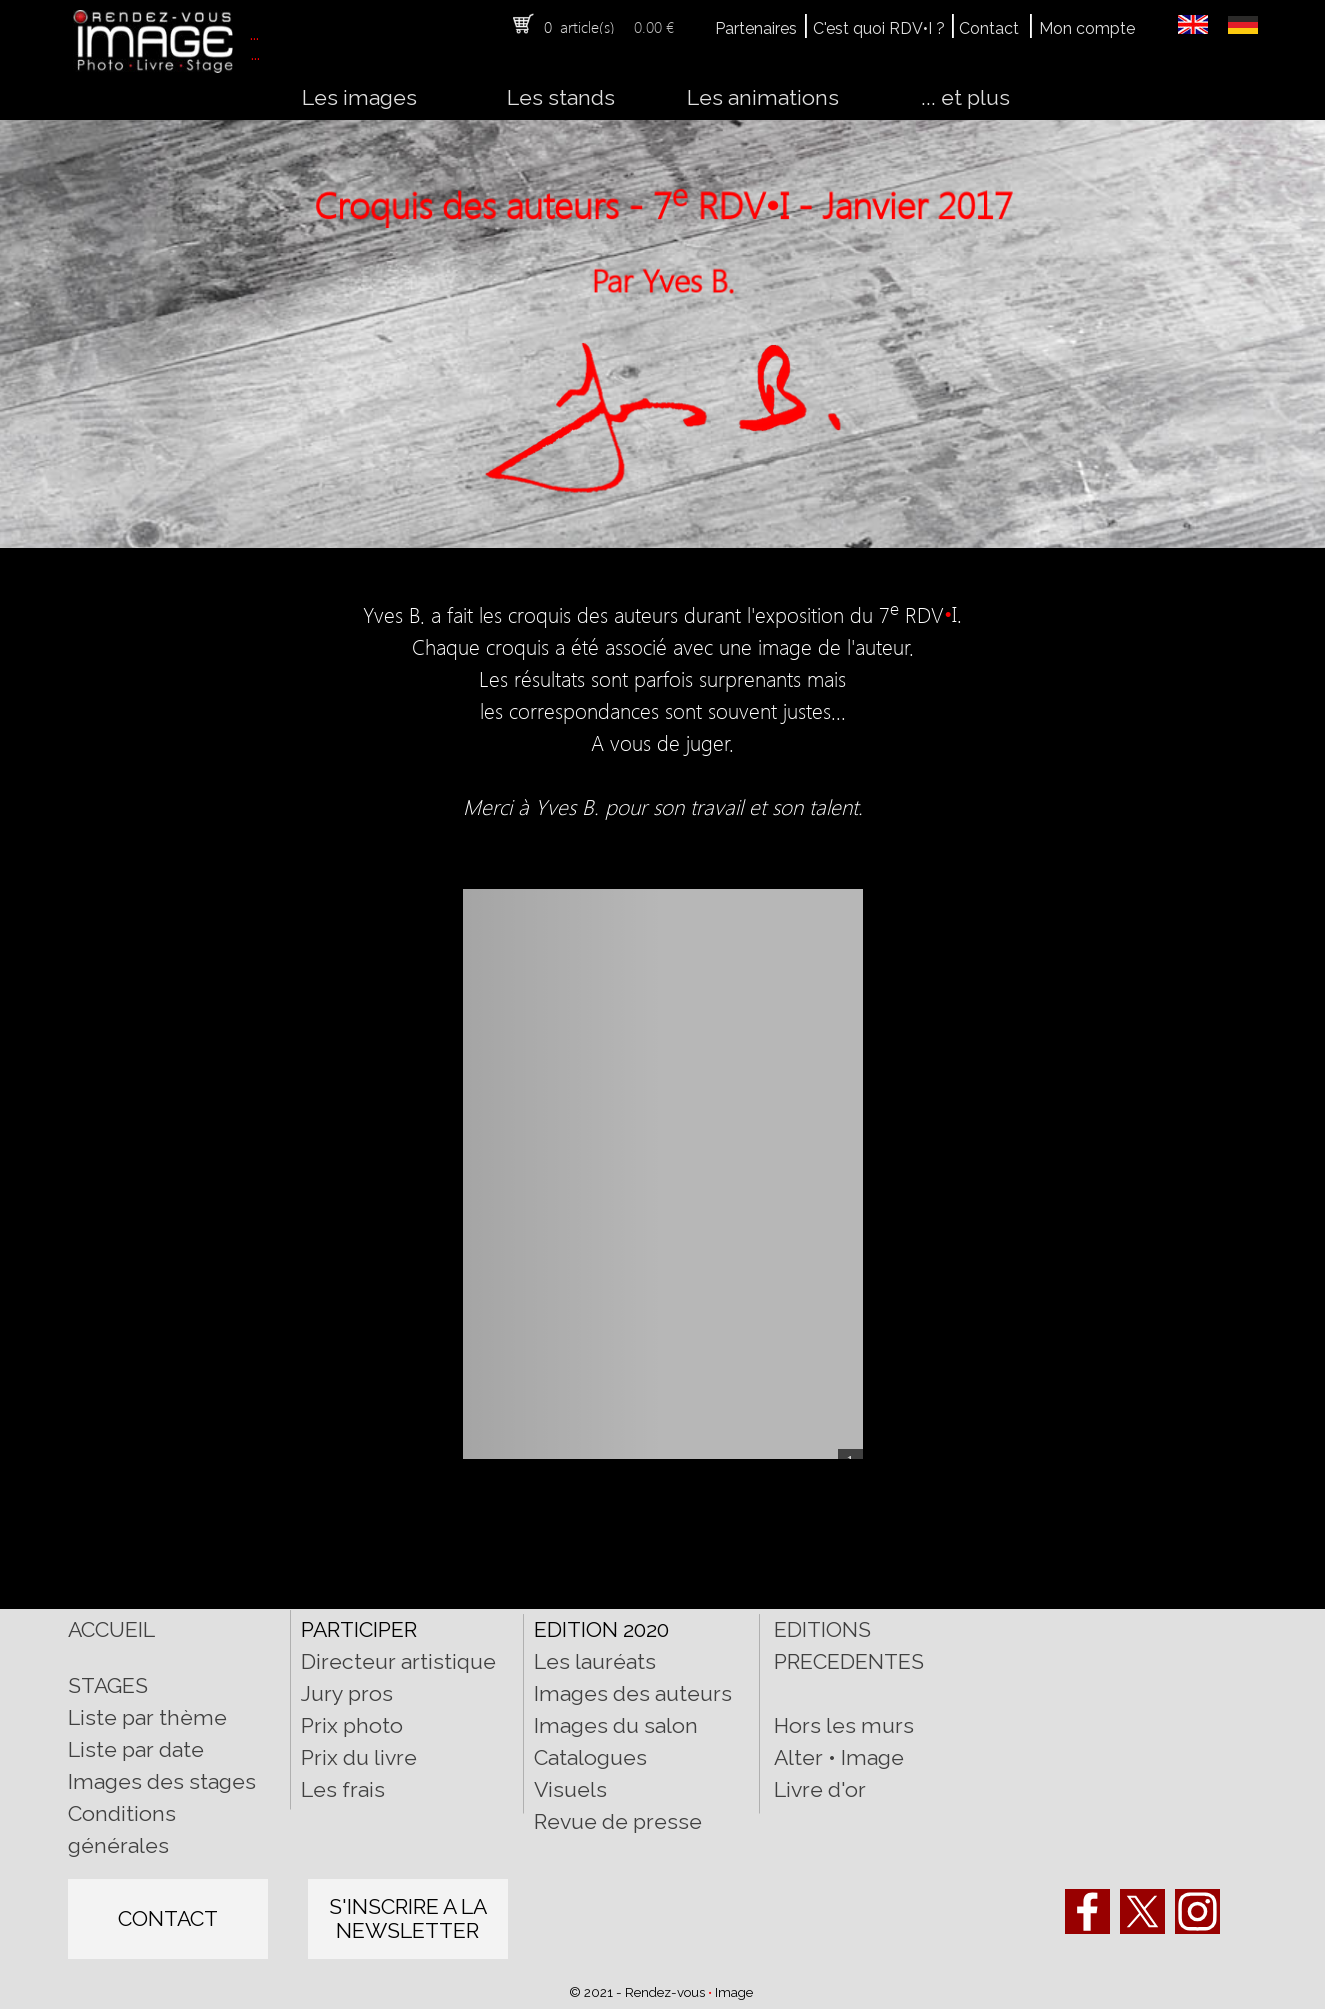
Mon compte (1087, 28)
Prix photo (352, 1725)
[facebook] (1087, 1911)
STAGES (108, 1685)
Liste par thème (147, 1717)
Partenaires (756, 28)
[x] (1142, 1911)
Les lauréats (595, 1661)
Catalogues (590, 1757)
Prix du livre (359, 1757)
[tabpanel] (600, 26)
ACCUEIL (111, 1629)
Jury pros (347, 1693)
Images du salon (616, 1725)
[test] (168, 1919)
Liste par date (136, 1749)
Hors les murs (844, 1725)
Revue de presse (618, 1821)
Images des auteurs (633, 1693)
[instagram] (1197, 1911)
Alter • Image (839, 1757)
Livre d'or (820, 1789)
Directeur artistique (398, 1661)
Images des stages (162, 1781)
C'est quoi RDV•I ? (879, 28)
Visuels (570, 1789)
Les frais (343, 1789)
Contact (989, 28)
